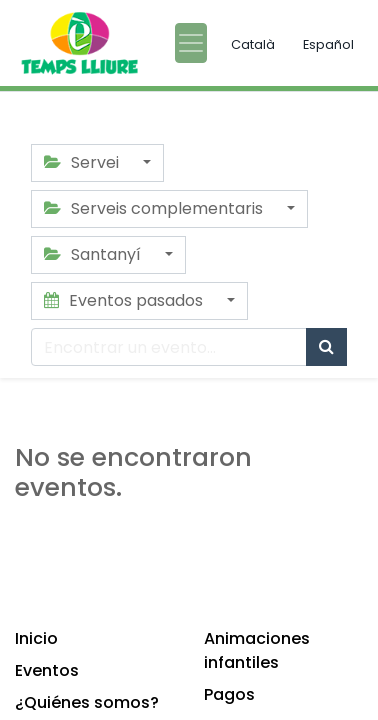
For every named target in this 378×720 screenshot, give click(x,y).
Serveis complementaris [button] (155, 208)
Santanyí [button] (94, 254)
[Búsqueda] (326, 347)
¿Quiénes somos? (87, 702)
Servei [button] (83, 162)
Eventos (47, 670)
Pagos (229, 694)
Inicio (36, 638)
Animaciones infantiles (257, 650)
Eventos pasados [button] (125, 300)
